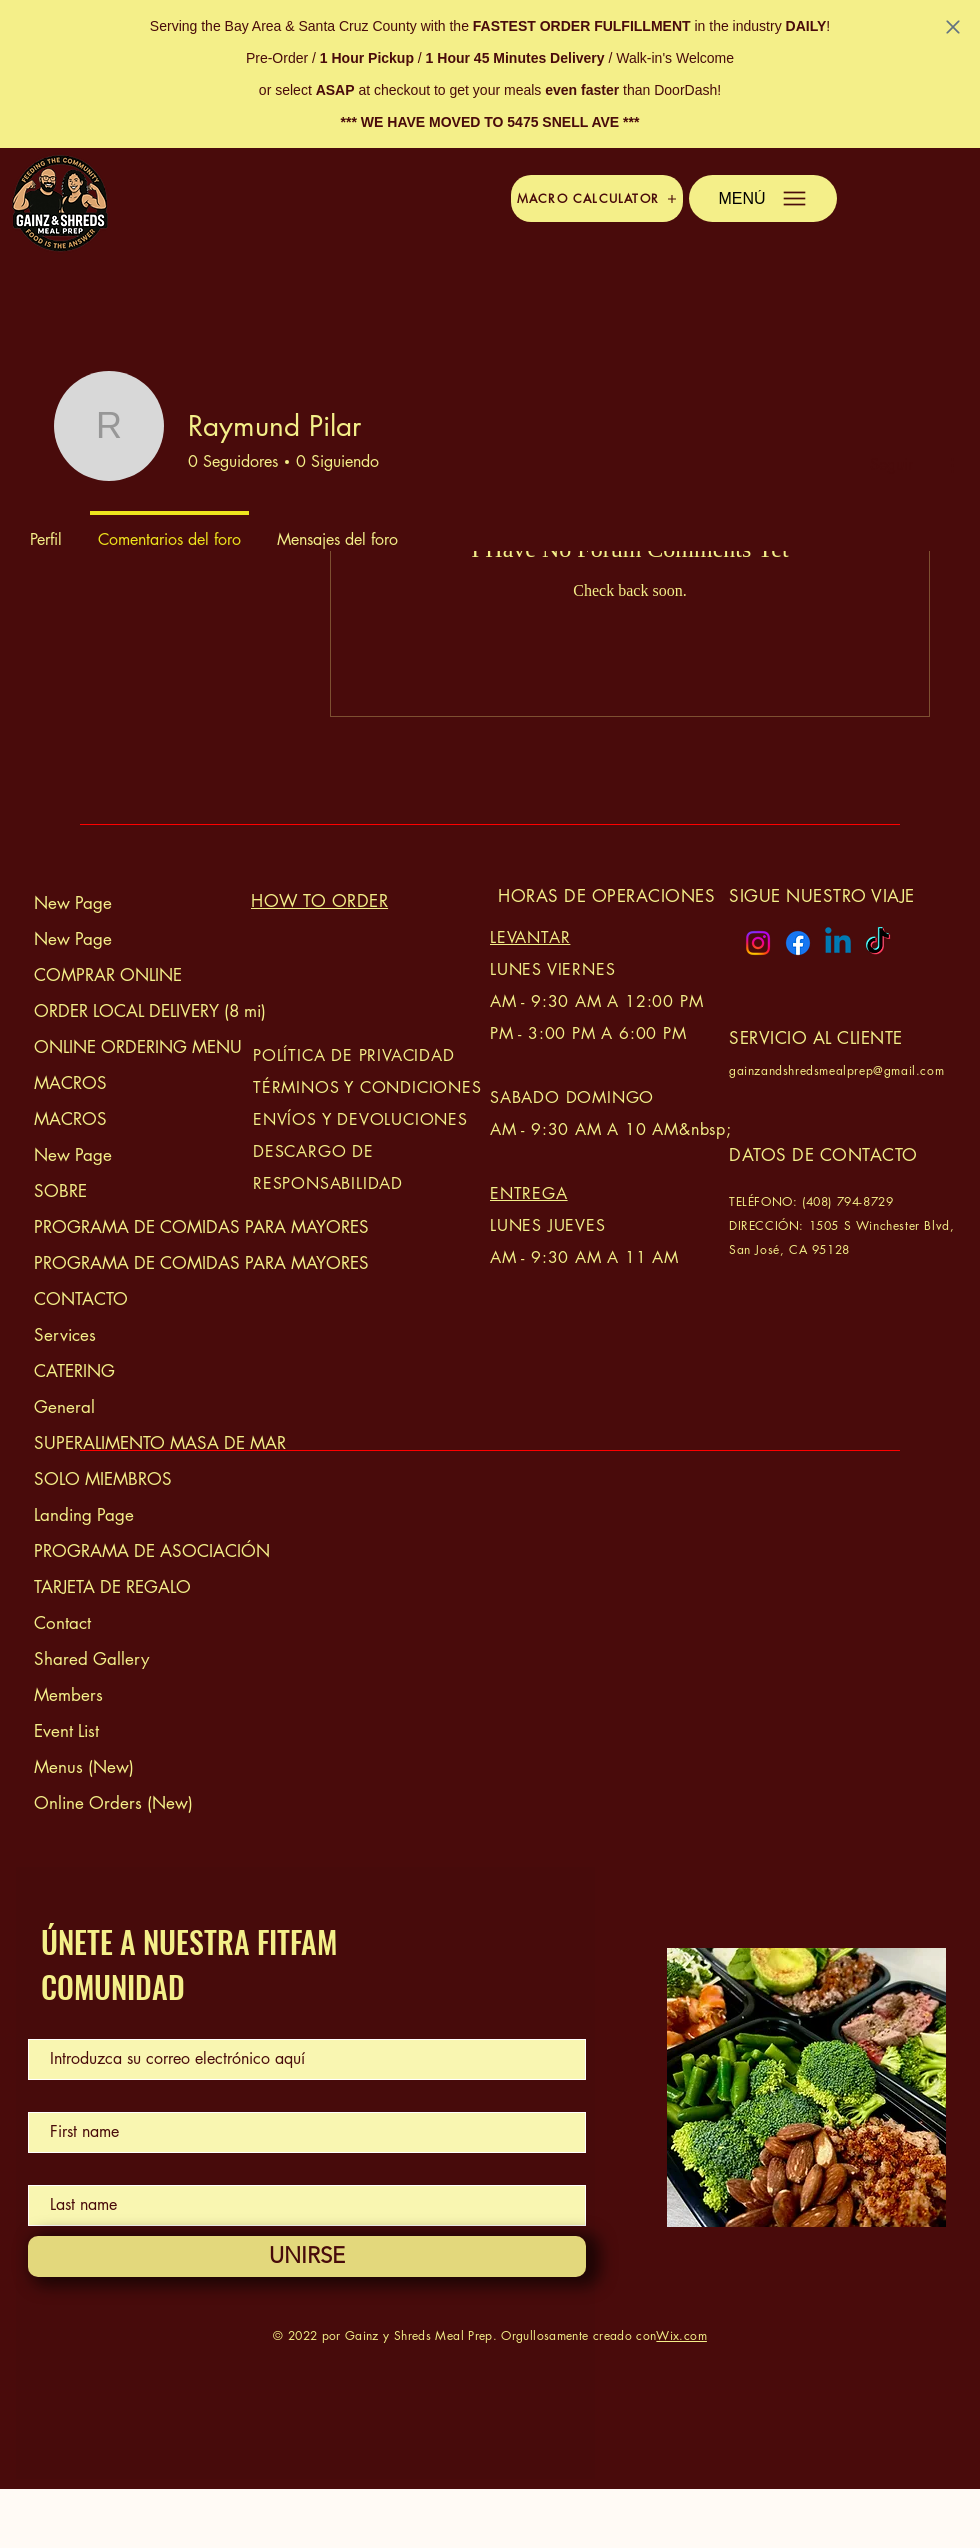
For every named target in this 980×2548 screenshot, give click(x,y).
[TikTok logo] (878, 943)
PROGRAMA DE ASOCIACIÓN (139, 1551)
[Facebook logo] (798, 943)
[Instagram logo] (758, 943)
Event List (66, 1731)
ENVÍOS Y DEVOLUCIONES (360, 1119)
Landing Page (84, 1515)
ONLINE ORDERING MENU (138, 1047)
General (64, 1407)
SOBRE (60, 1191)
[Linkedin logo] (838, 943)
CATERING (74, 1371)
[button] (597, 198)
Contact (62, 1623)
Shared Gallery (91, 1659)
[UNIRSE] (307, 2256)
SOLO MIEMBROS (103, 1479)
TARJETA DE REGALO (112, 1587)
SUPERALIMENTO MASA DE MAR (139, 1443)
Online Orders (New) (113, 1803)
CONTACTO (81, 1299)
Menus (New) (84, 1767)
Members (68, 1695)
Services (65, 1335)
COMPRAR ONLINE (108, 975)
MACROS (70, 1083)
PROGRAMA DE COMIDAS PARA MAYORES (139, 1227)
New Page (73, 903)
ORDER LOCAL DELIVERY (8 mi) (139, 1011)
